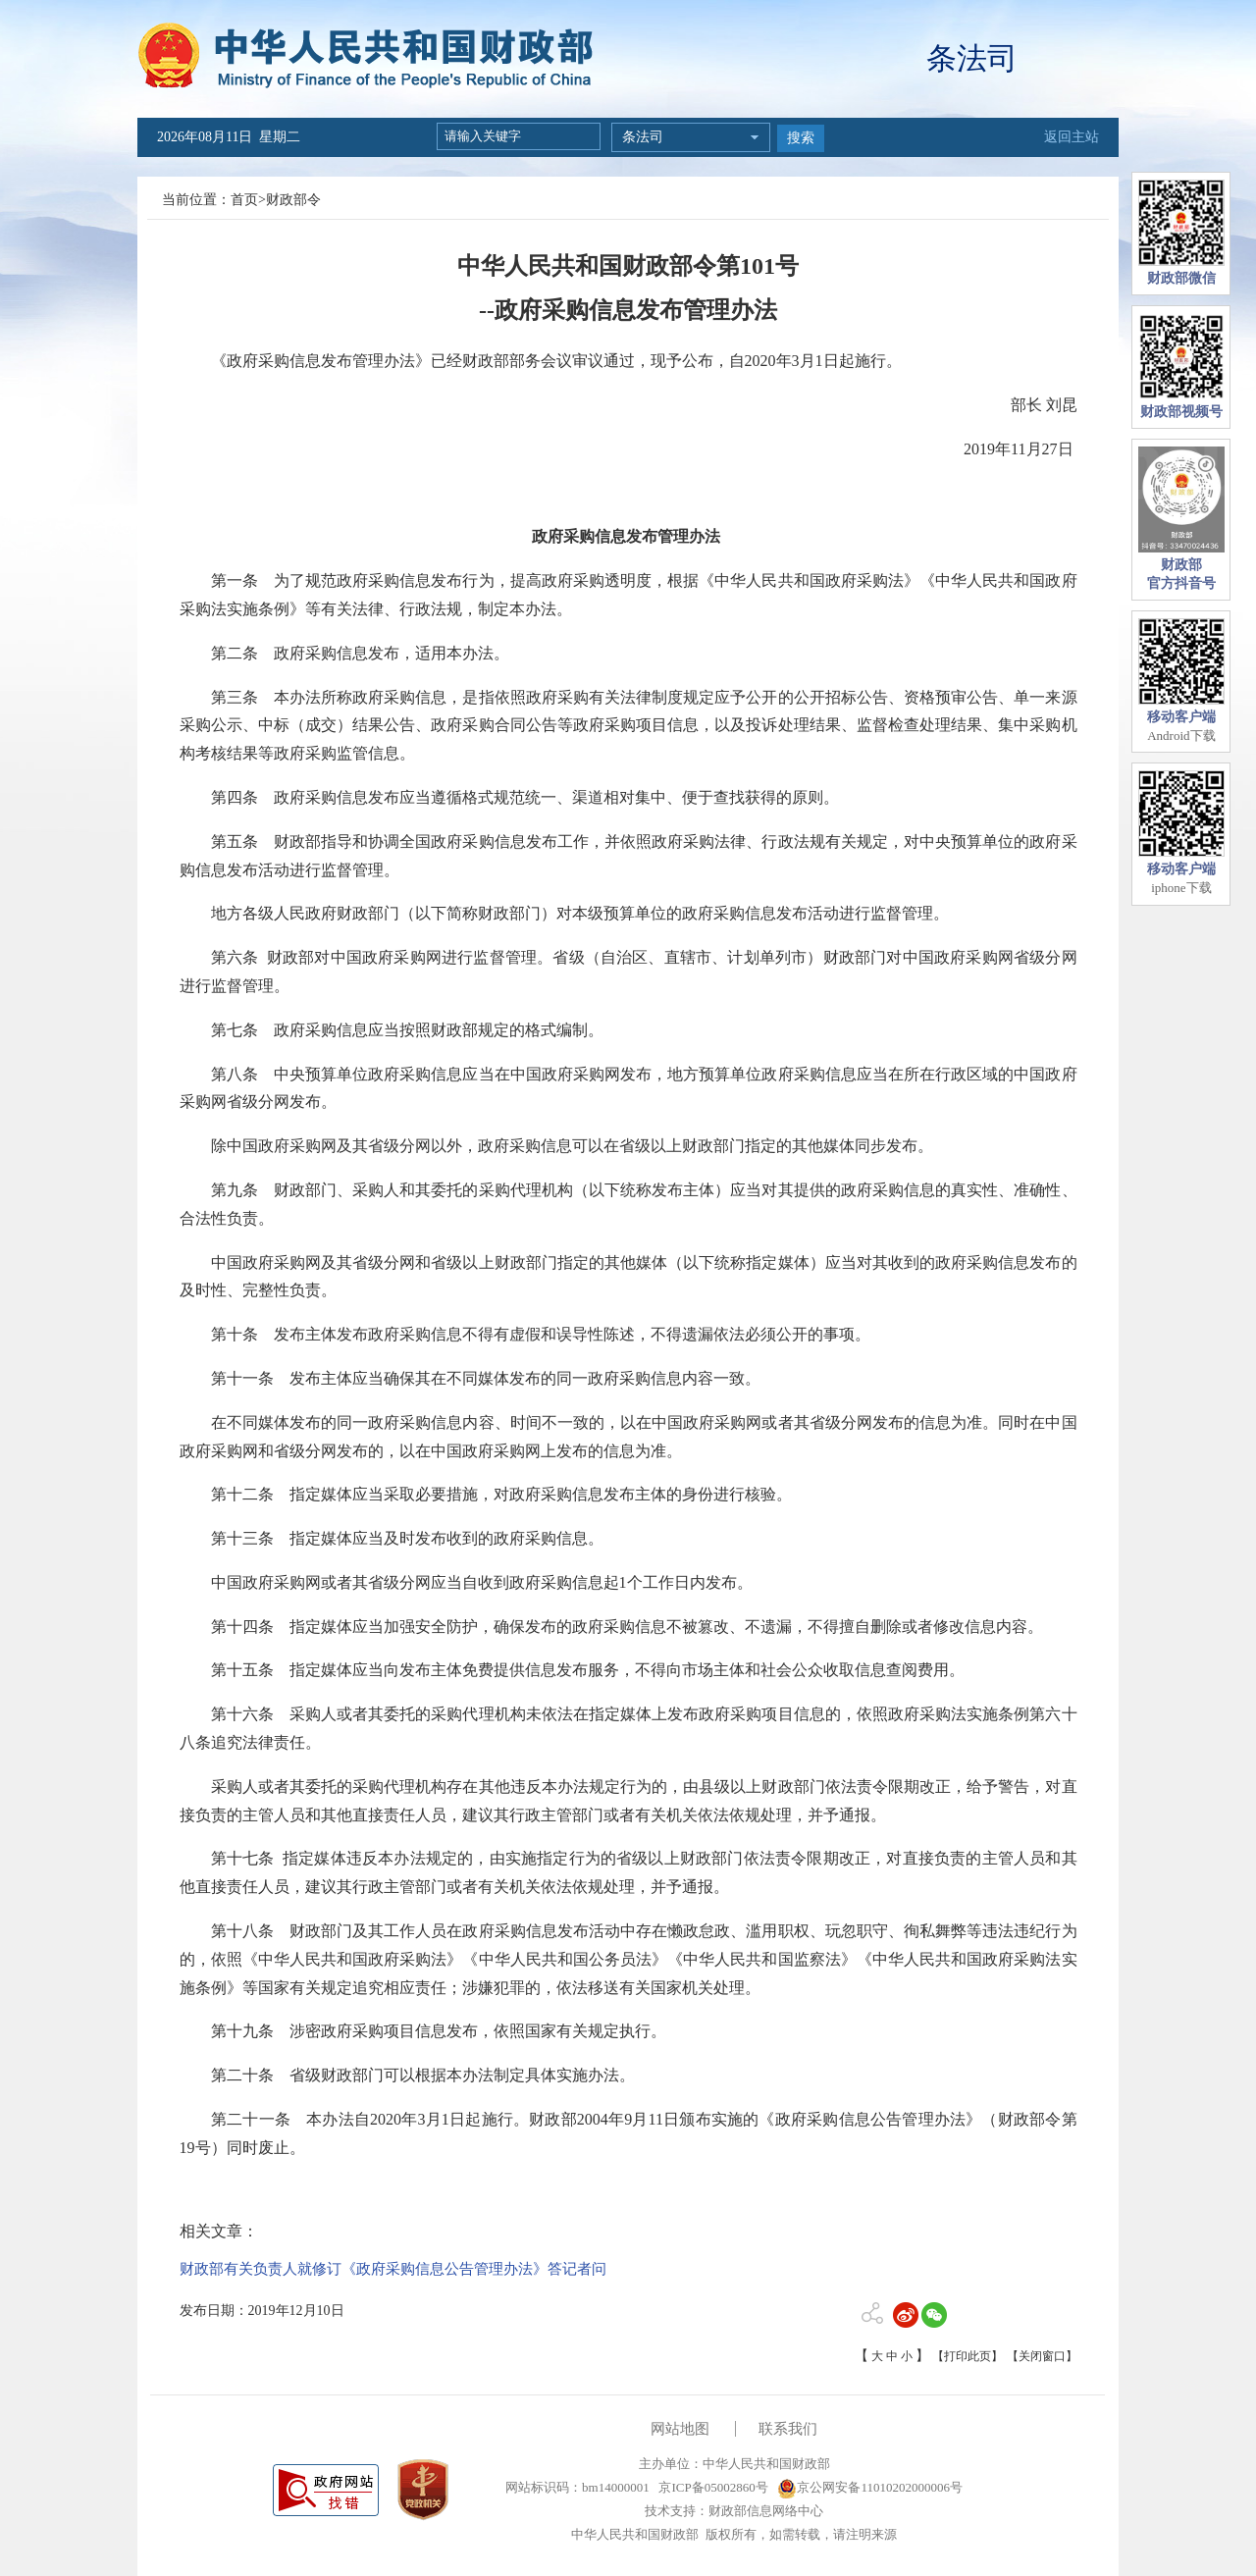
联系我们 (788, 2429)
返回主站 (1071, 137)
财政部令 (293, 199)
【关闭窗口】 (1042, 2356)
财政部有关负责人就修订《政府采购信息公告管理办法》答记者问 (393, 2269)
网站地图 (680, 2429)
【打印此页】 (967, 2356)
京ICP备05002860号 (711, 2487)
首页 (244, 199)
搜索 (800, 138)
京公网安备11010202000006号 (870, 2487)
